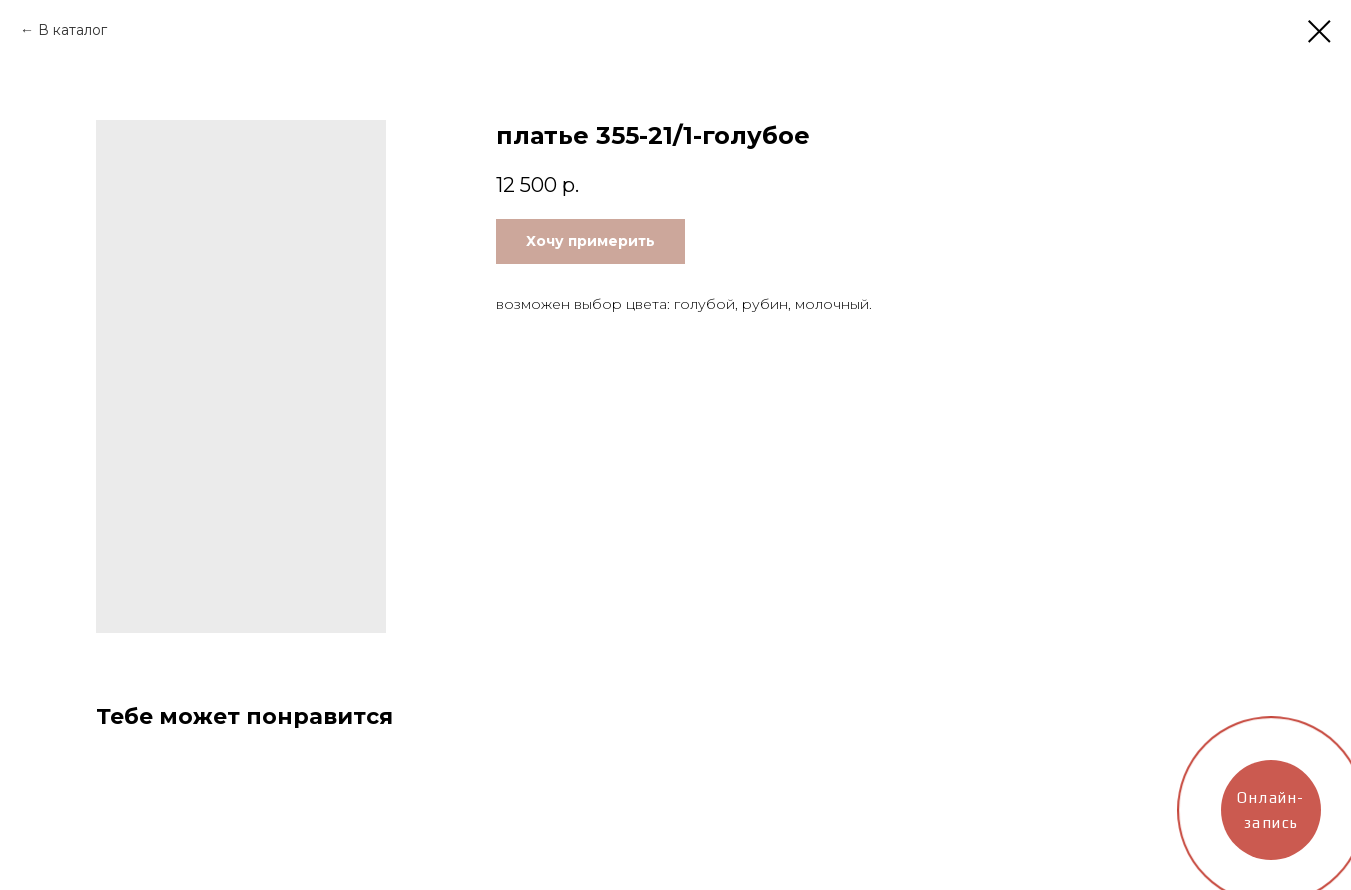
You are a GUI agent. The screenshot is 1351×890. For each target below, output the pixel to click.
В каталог (72, 30)
